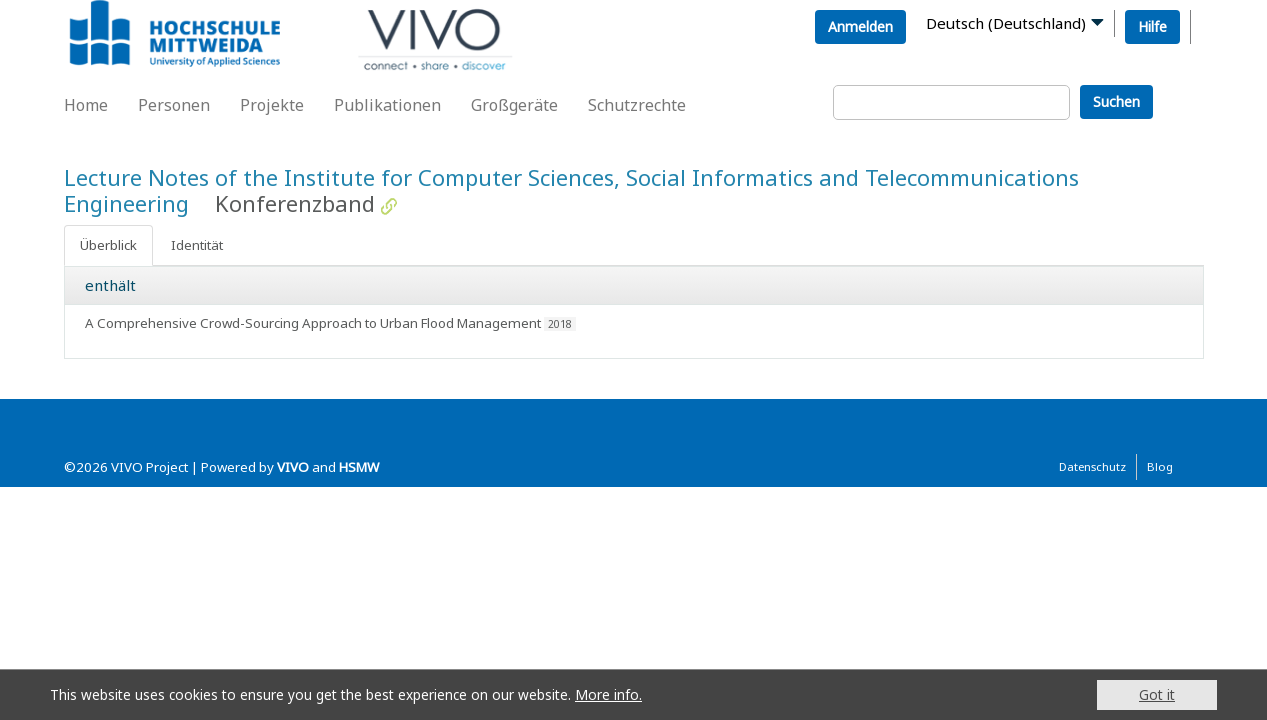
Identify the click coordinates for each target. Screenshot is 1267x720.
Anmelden (860, 26)
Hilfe (1152, 26)
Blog (1160, 466)
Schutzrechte (637, 105)
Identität (197, 245)
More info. (608, 694)
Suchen (1116, 101)
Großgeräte (514, 105)
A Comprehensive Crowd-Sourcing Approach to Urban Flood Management (313, 323)
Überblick (108, 245)
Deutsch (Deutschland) (1006, 23)
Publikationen (387, 105)
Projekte (272, 105)
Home (86, 105)
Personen (174, 105)
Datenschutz (1092, 466)
